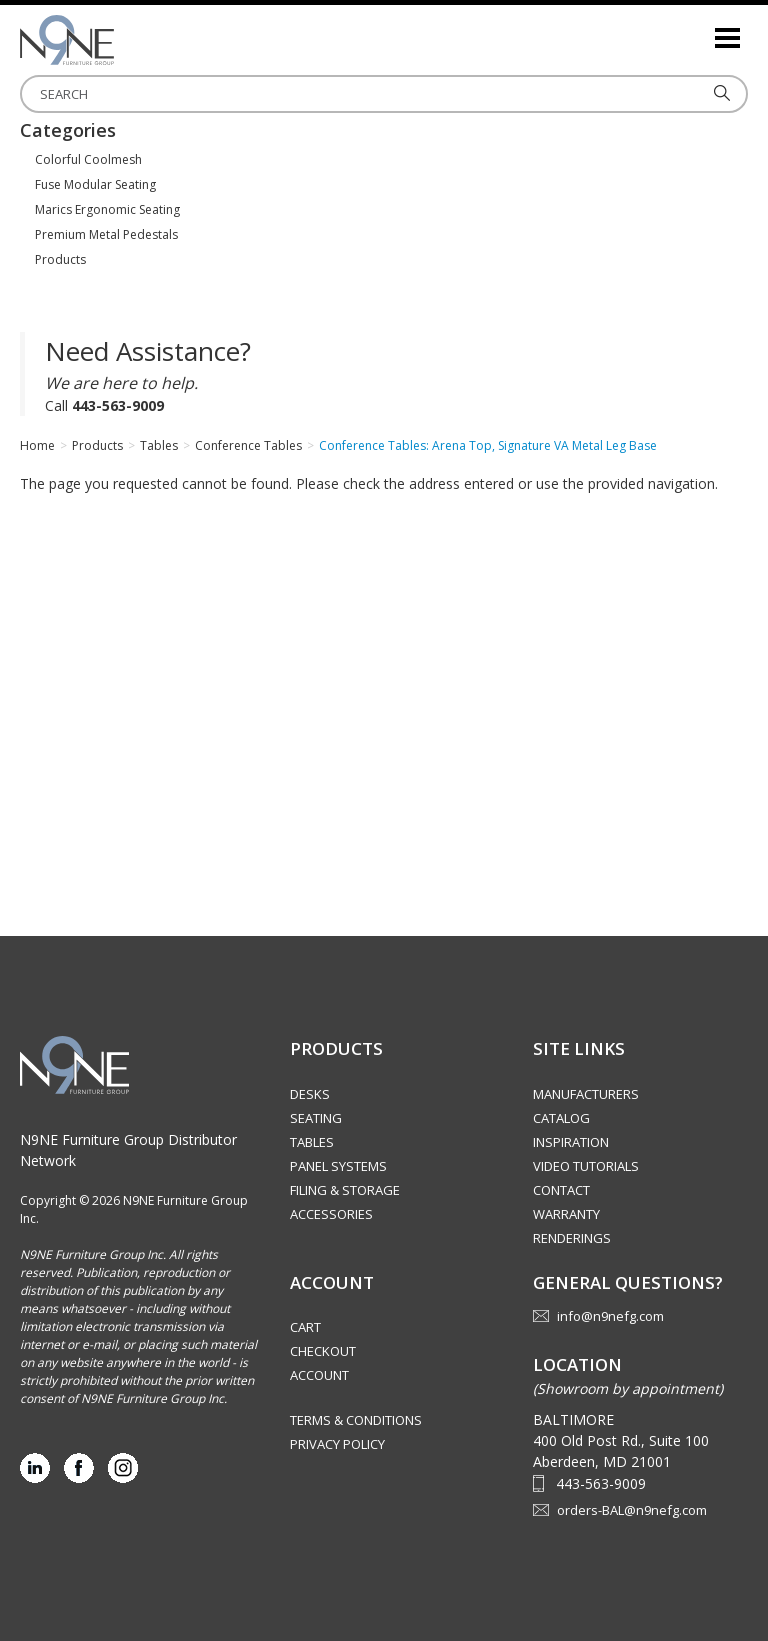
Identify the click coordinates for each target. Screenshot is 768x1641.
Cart (305, 1327)
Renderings (572, 1238)
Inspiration (571, 1142)
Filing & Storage (345, 1190)
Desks (310, 1094)
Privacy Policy (337, 1444)
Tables (312, 1142)
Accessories (331, 1214)
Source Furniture (120, 40)
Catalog (561, 1118)
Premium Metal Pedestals (106, 234)
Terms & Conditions (356, 1420)
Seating (316, 1118)
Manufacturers (586, 1094)
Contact (561, 1190)
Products (60, 259)
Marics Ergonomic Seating (107, 209)
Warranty (566, 1214)
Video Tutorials (586, 1166)
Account (319, 1375)
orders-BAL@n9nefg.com (632, 1510)
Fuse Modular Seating (95, 184)
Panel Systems (338, 1166)
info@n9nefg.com (610, 1316)
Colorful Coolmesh (88, 159)
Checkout (323, 1351)
